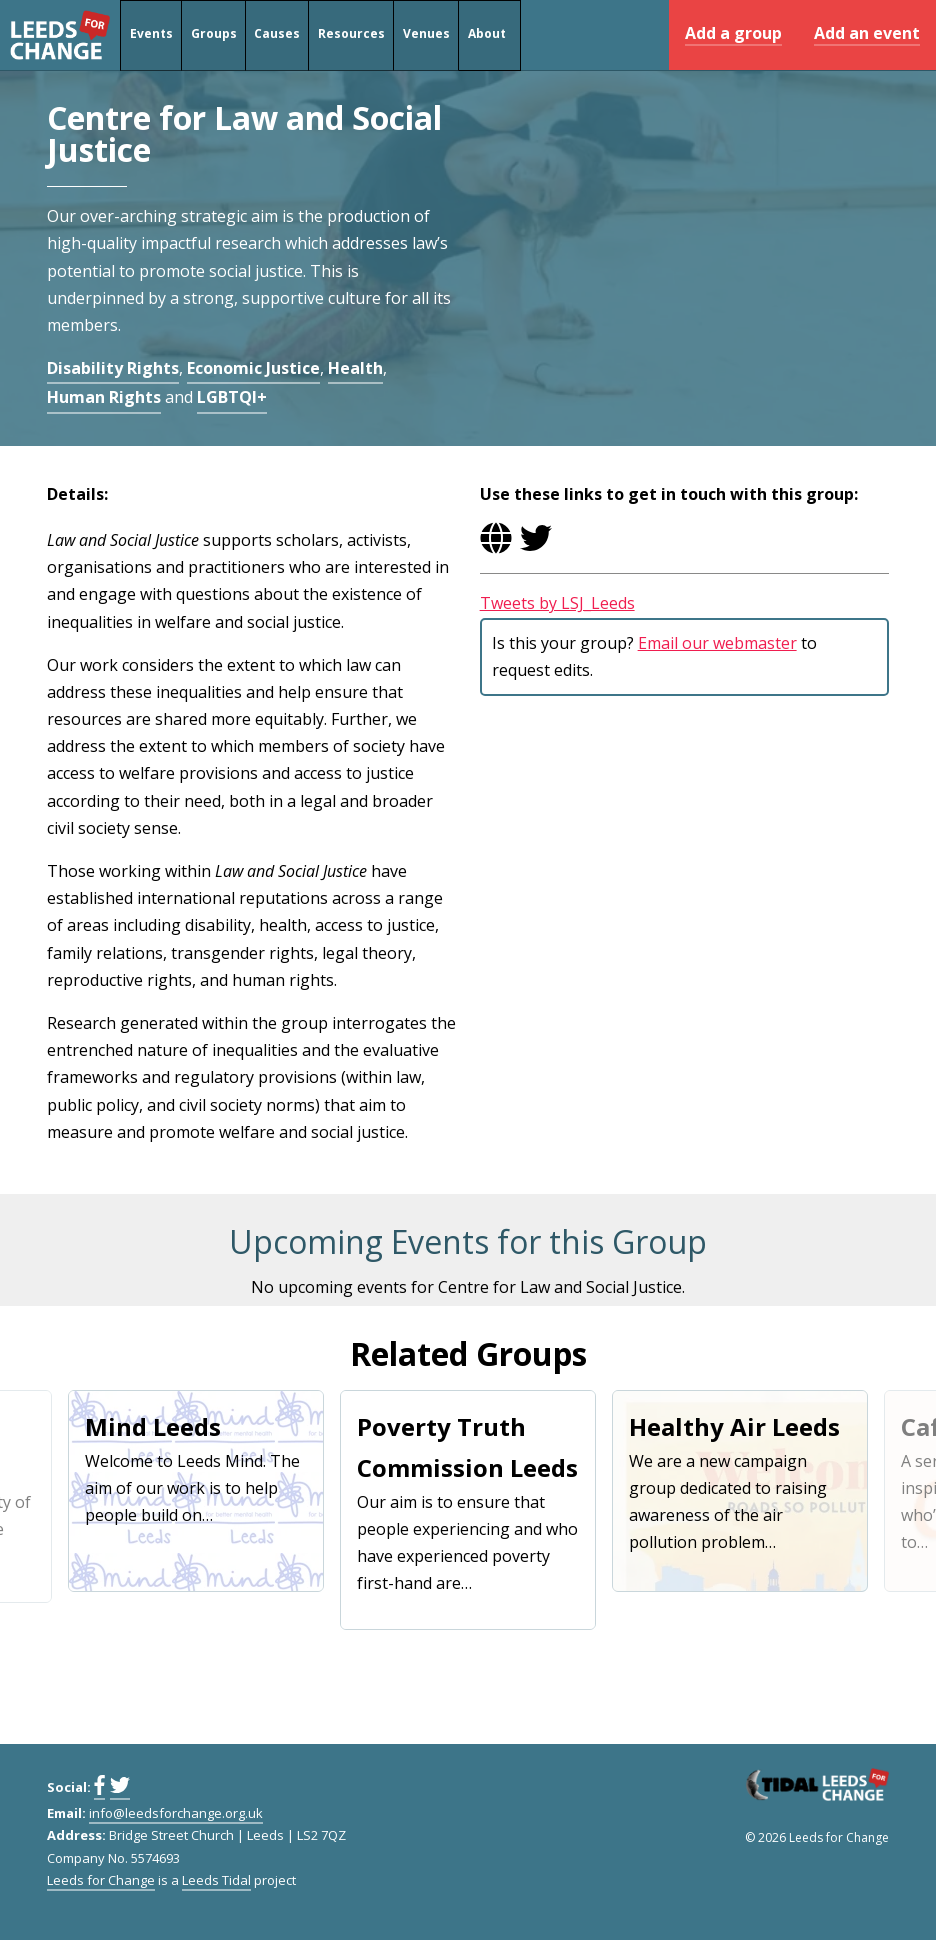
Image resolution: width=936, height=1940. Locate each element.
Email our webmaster (717, 643)
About (486, 35)
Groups (213, 35)
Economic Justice (253, 368)
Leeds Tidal (216, 1880)
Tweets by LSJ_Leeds (557, 603)
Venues (426, 35)
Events (150, 35)
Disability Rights (113, 368)
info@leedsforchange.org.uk (176, 1813)
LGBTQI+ (232, 397)
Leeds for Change (60, 35)
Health (355, 368)
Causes (277, 35)
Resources (351, 35)
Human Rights (104, 397)
